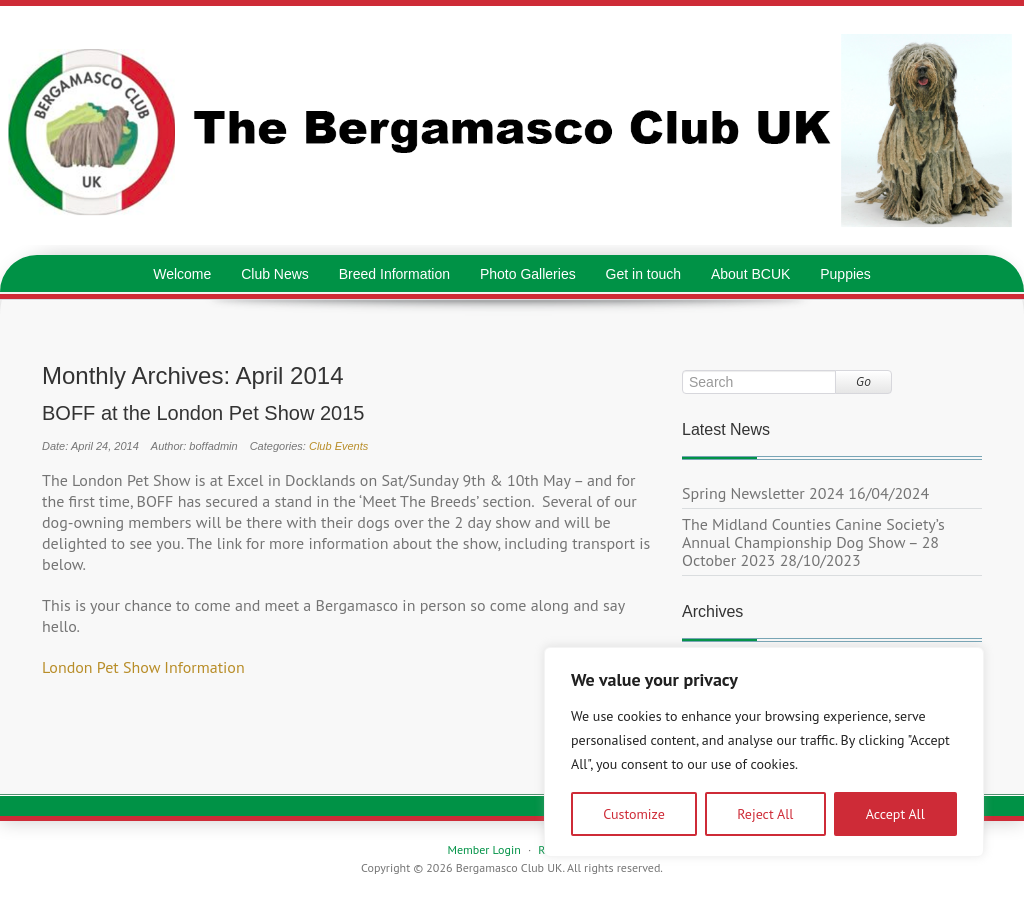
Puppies (845, 274)
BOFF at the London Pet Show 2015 (203, 413)
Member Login (483, 849)
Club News (275, 274)
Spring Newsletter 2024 (763, 493)
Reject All (765, 814)
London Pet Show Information (143, 667)
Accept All (895, 814)
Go (863, 381)
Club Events (338, 446)
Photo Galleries (528, 274)
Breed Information (394, 274)
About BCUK (750, 274)
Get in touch (644, 274)
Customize (634, 814)
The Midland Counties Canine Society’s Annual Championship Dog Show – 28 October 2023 (813, 542)
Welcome (182, 274)
